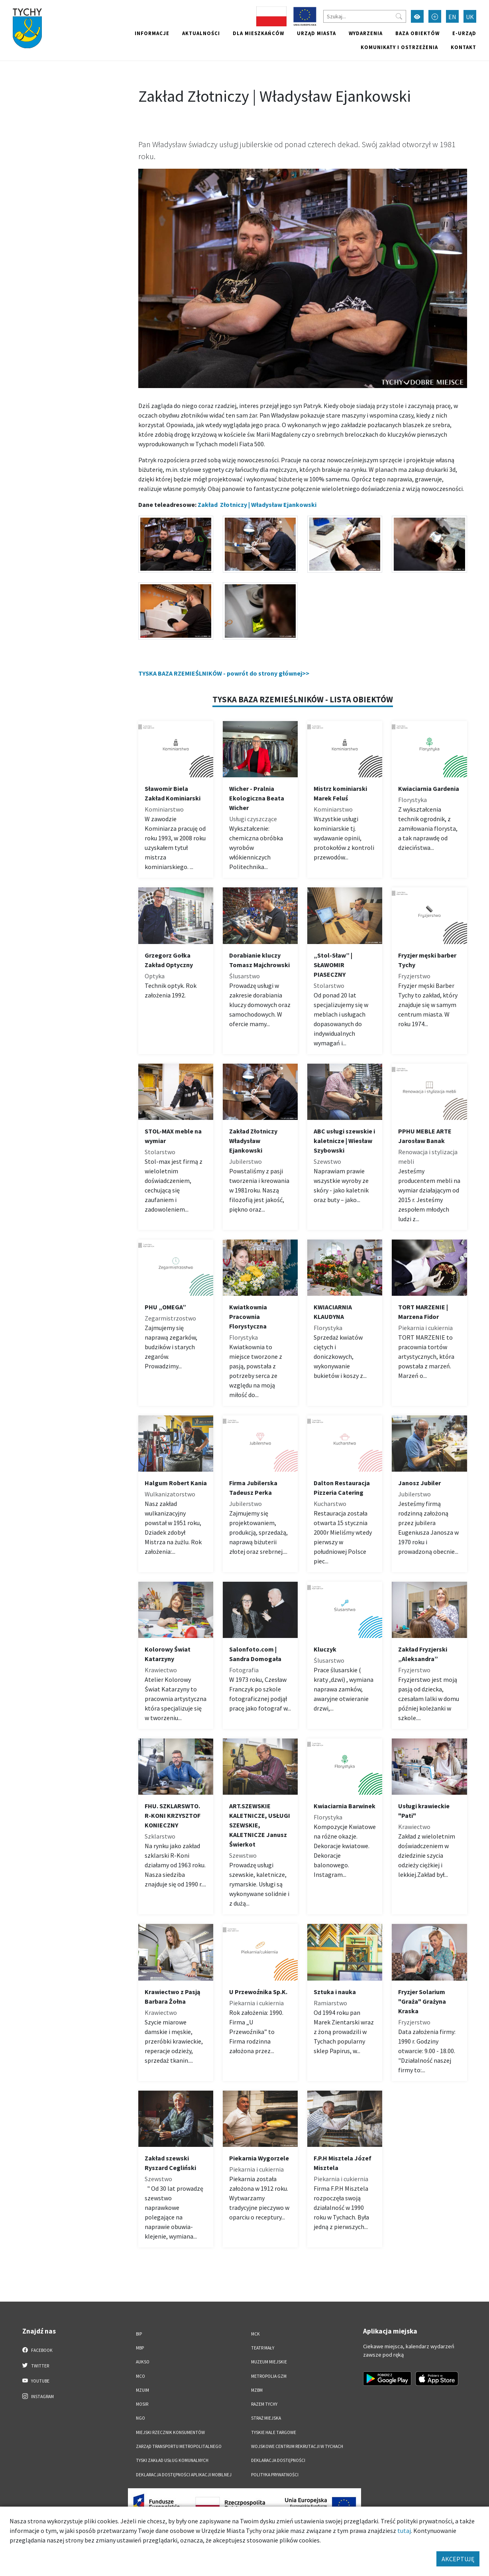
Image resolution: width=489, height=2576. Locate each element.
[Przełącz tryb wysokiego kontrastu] (417, 16)
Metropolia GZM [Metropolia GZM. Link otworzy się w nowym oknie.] (269, 2376)
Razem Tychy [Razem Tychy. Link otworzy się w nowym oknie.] (264, 2404)
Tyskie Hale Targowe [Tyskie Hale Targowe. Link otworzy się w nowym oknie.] (273, 2432)
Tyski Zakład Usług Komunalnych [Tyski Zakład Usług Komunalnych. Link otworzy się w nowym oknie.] (172, 2460)
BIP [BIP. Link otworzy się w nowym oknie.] (139, 2334)
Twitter (35, 2365)
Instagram (38, 2396)
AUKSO (142, 2362)
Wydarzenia (366, 33)
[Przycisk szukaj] (399, 16)
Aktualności (201, 33)
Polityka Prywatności (275, 2474)
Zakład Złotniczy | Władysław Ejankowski (257, 504)
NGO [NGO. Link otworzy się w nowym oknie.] (140, 2418)
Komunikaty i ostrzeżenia (399, 47)
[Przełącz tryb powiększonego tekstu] (434, 16)
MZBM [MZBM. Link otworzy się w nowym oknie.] (257, 2390)
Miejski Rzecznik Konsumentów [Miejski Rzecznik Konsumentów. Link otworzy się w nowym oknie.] (170, 2432)
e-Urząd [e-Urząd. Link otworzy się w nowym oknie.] (464, 33)
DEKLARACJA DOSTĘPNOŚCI (278, 2460)
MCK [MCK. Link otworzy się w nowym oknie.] (255, 2334)
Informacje (152, 33)
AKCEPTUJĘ (458, 2559)
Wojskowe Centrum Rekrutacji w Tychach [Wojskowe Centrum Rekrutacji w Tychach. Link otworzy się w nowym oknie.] (297, 2446)
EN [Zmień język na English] (452, 17)
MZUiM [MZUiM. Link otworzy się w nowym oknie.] (142, 2390)
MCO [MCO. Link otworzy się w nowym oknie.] (140, 2376)
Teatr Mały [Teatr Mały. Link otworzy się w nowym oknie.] (262, 2348)
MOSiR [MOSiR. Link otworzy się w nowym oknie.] (142, 2404)
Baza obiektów (417, 33)
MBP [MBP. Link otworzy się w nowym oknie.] (140, 2348)
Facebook (37, 2349)
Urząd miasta (316, 33)
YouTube (36, 2380)
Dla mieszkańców (258, 33)
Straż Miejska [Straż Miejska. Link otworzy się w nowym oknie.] (266, 2418)
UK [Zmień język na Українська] (470, 17)
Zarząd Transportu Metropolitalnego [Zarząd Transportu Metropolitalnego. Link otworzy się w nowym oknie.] (179, 2446)
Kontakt (463, 47)
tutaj (404, 2531)
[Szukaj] (364, 16)
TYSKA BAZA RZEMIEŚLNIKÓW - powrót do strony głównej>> (223, 673)
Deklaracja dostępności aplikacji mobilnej (184, 2474)
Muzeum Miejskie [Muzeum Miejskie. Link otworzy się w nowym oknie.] (269, 2362)
